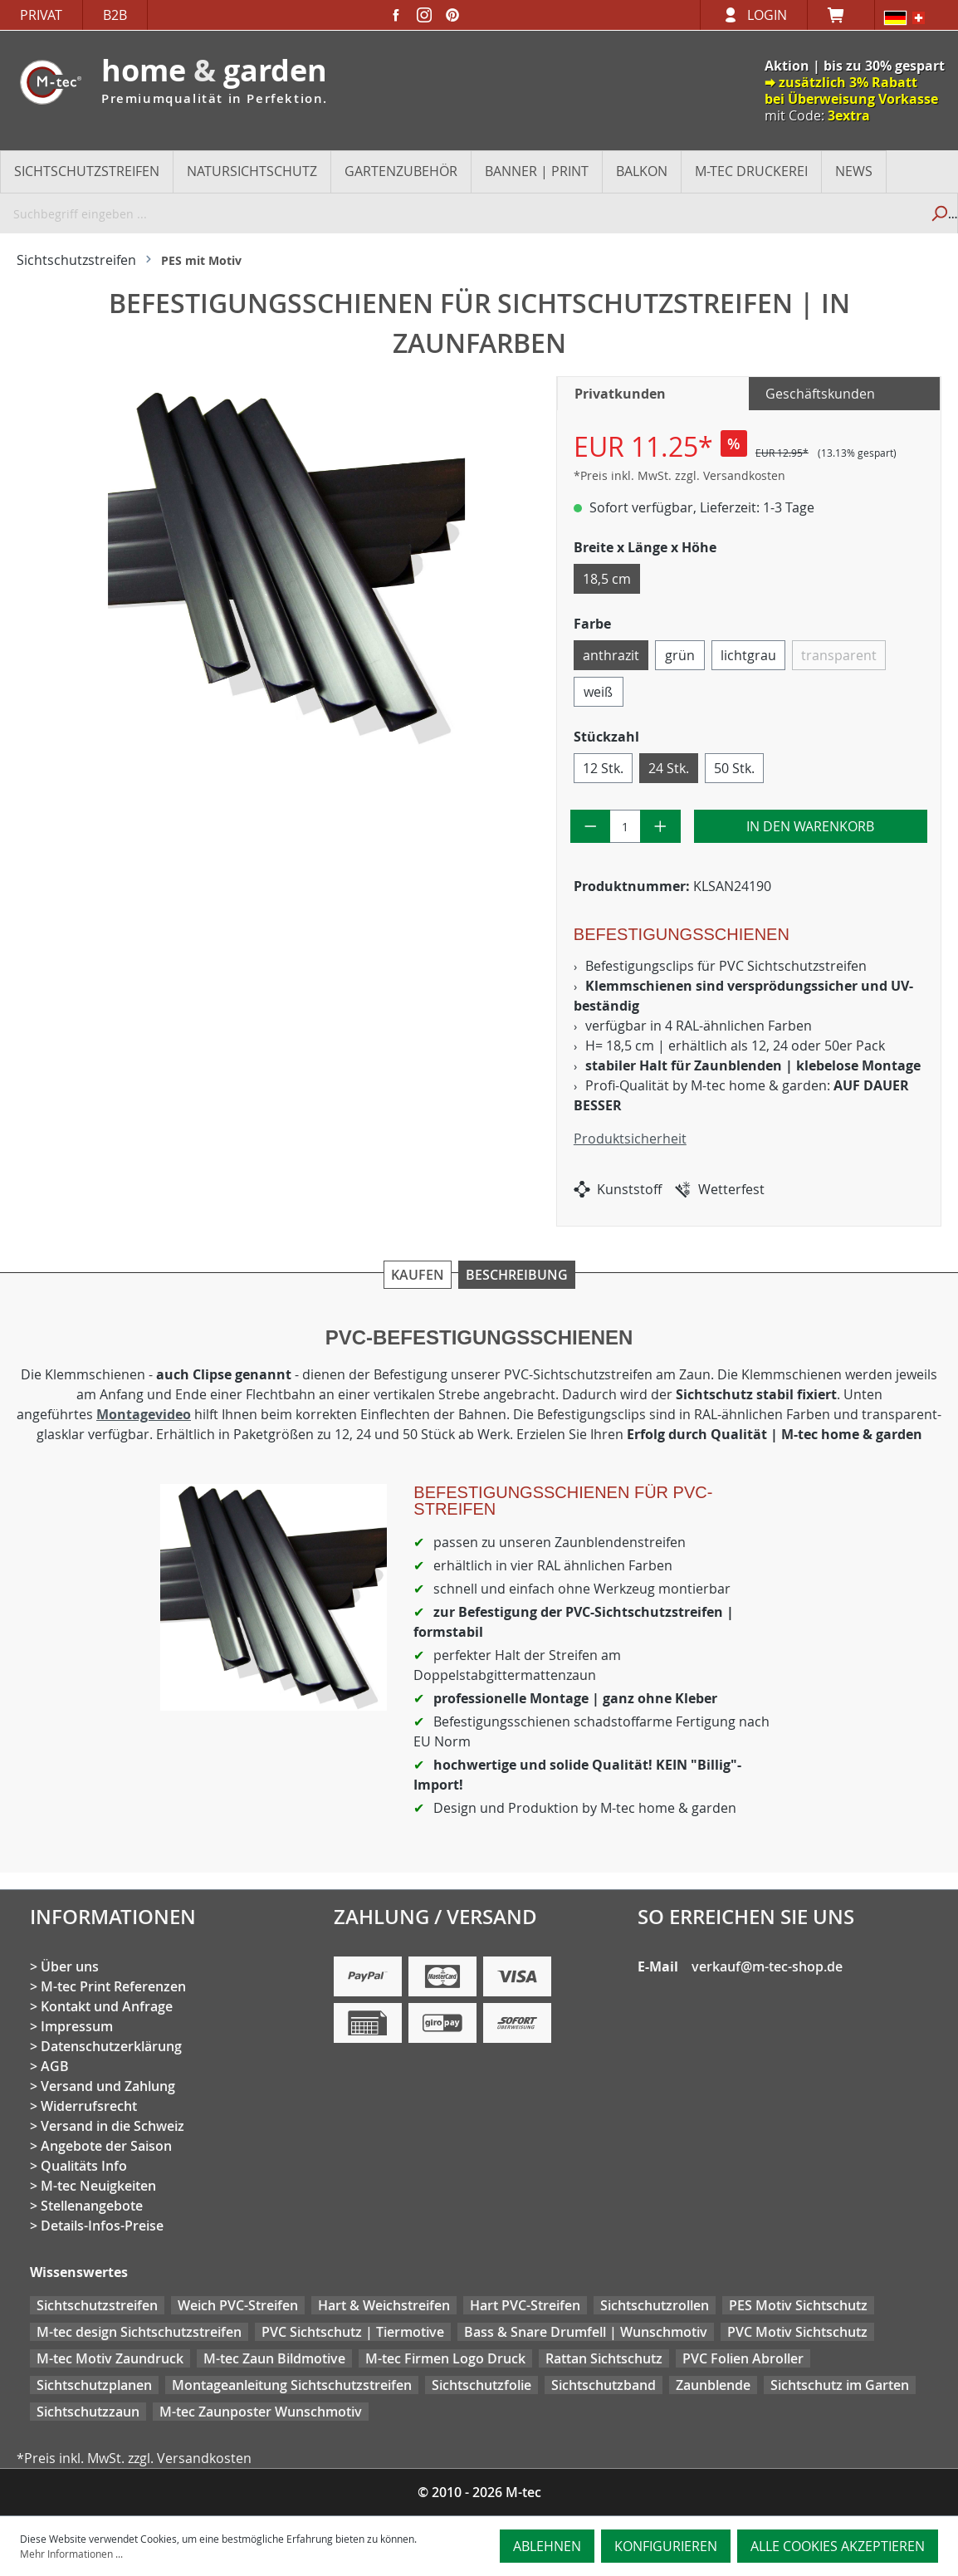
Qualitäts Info (84, 2166)
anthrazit (611, 655)
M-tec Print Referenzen (113, 1986)
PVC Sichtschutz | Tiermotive (352, 2332)
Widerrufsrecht (89, 2106)
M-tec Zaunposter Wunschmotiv (260, 2411)
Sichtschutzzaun (88, 2411)
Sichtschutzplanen (94, 2385)
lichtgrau (748, 655)
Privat (41, 15)
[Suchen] (938, 213)
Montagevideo (143, 1414)
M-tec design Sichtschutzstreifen (139, 2332)
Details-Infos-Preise (102, 2225)
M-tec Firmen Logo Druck (445, 2358)
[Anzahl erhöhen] (660, 826)
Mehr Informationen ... (71, 2553)
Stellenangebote (92, 2205)
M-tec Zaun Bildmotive (274, 2358)
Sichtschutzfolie (481, 2385)
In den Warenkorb (810, 826)
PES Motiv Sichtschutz (798, 2305)
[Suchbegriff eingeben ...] (460, 213)
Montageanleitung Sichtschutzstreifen (292, 2385)
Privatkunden (620, 393)
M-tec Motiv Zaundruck (110, 2358)
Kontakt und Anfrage (107, 2006)
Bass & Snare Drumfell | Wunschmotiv (585, 2332)
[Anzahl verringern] (590, 826)
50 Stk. (734, 768)
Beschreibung (517, 1275)
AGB (55, 2066)
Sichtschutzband (603, 2385)
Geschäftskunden (820, 393)
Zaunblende (713, 2385)
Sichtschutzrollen (654, 2305)
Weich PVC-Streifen (238, 2305)
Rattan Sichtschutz (603, 2358)
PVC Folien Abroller (743, 2358)
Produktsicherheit (630, 1138)
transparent (839, 655)
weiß (598, 692)
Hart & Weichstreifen (384, 2305)
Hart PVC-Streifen (525, 2305)
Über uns (70, 1966)
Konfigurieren (665, 2546)
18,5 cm (607, 579)
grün (680, 655)
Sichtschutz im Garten (839, 2385)
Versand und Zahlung (108, 2086)
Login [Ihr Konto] (767, 15)
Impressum (77, 2026)
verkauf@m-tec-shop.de (767, 1966)
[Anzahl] (625, 826)
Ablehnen (547, 2546)
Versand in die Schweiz (112, 2126)
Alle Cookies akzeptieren (837, 2546)
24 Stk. (668, 768)
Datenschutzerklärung (111, 2046)
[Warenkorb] (841, 15)
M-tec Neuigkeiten (98, 2186)
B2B (115, 15)
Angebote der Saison (106, 2146)
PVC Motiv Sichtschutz (797, 2332)
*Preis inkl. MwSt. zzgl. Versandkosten (679, 475)
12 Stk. (603, 768)
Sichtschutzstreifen (97, 2305)
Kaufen (417, 1275)
